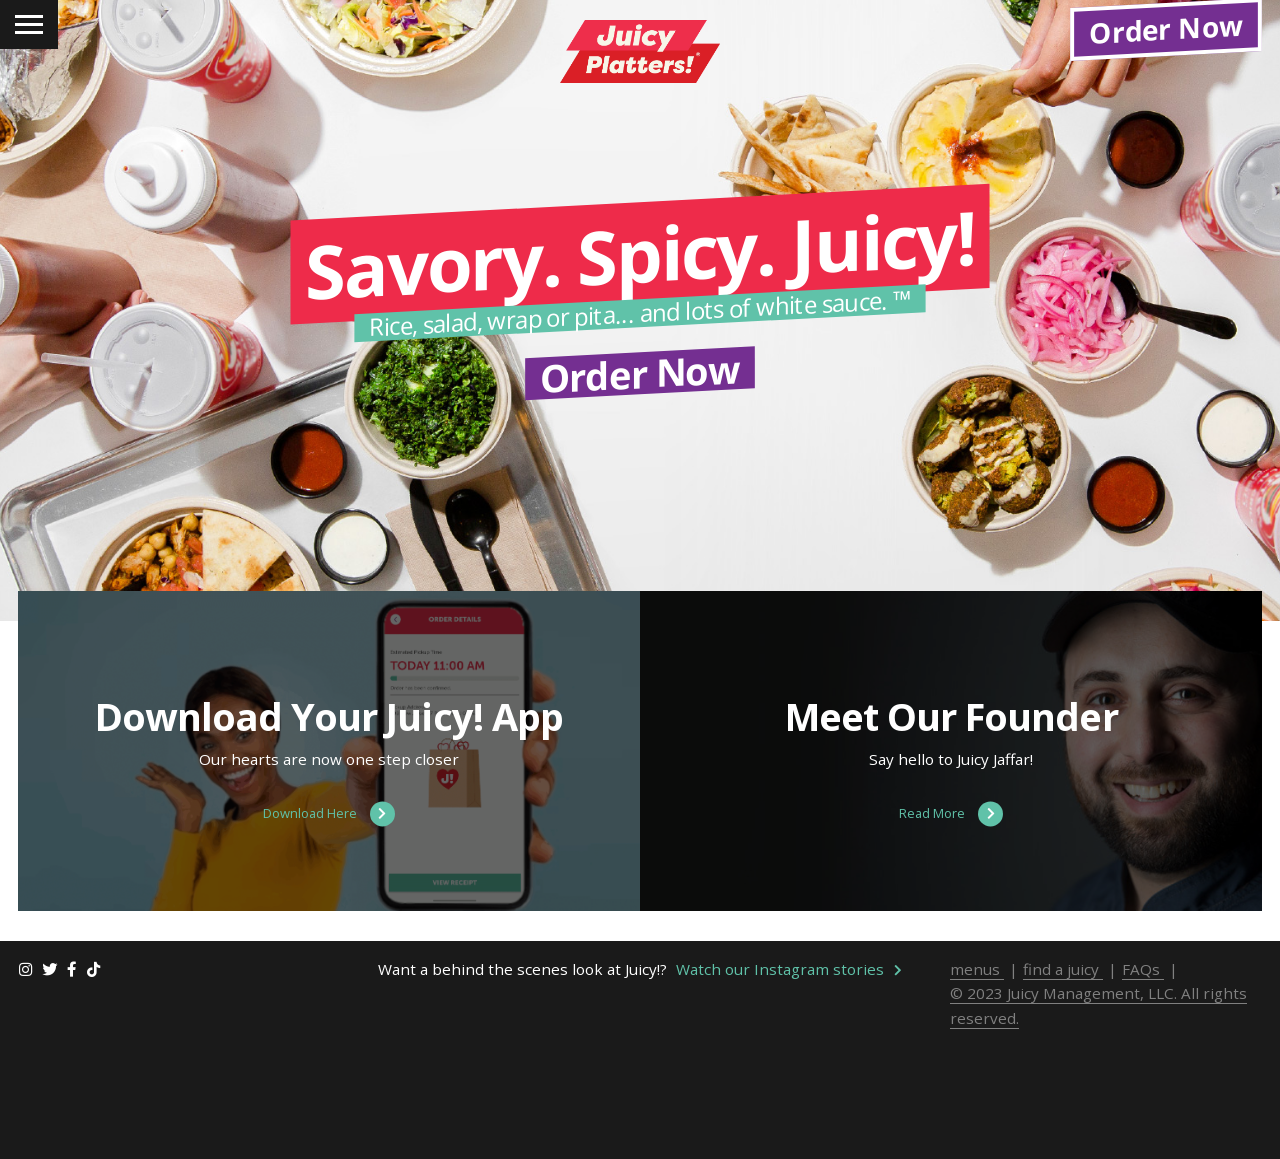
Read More (951, 943)
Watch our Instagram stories (789, 1098)
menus (977, 1098)
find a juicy (1063, 1098)
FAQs (1143, 1098)
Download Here (329, 943)
